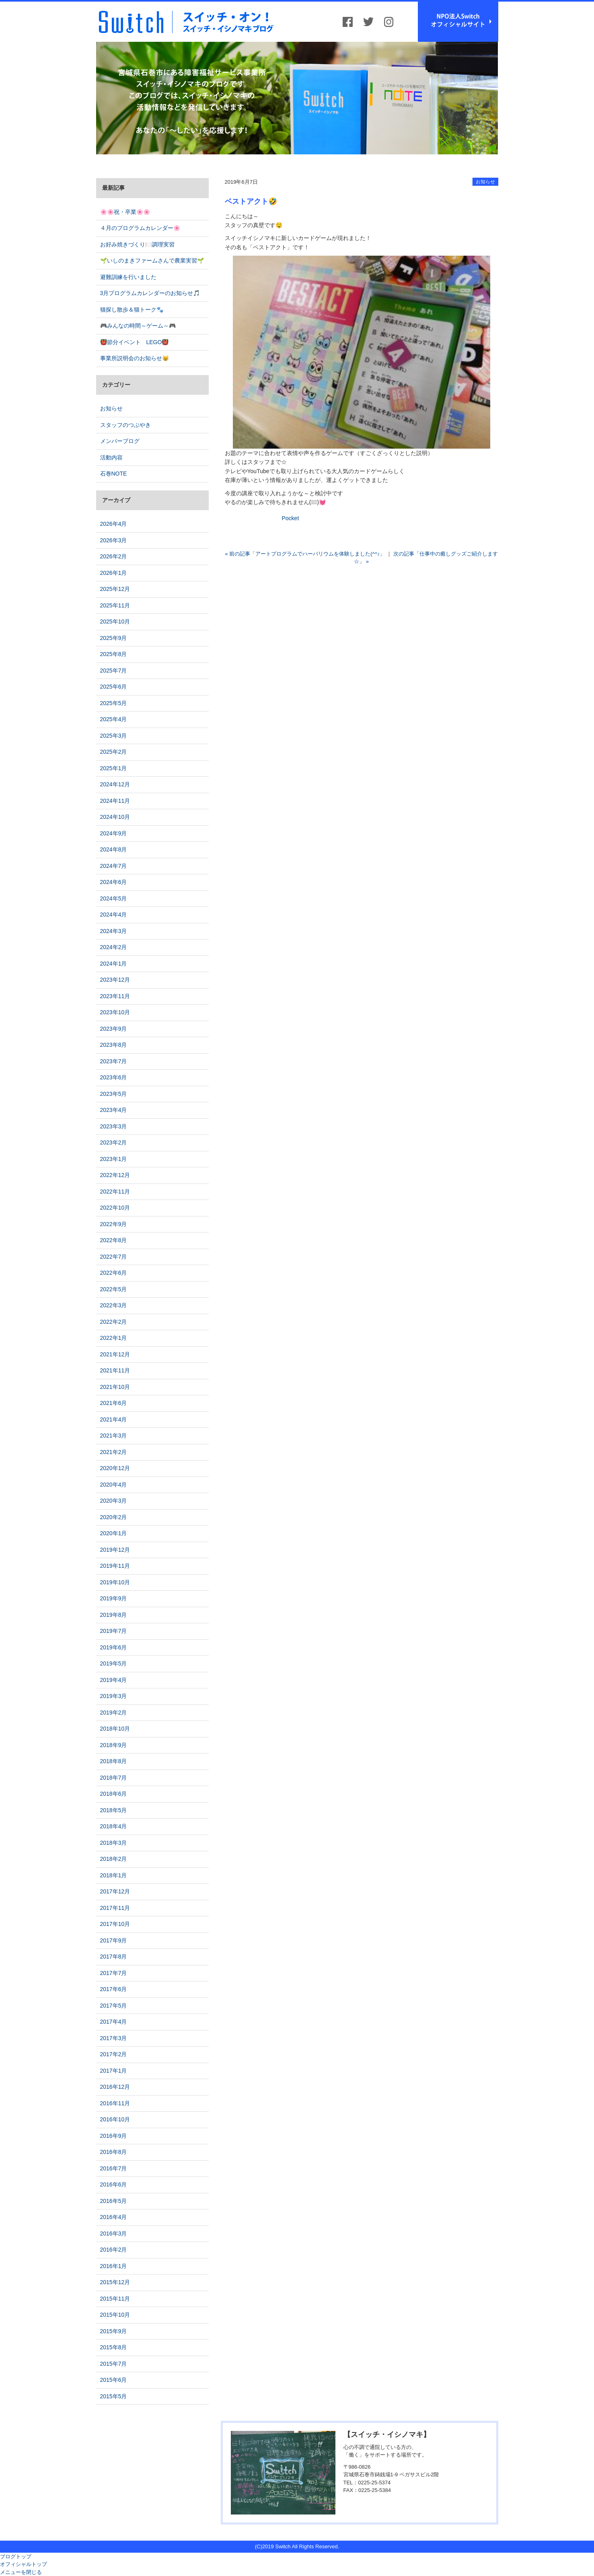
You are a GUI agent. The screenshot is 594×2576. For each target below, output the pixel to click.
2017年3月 (113, 2038)
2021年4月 (113, 1419)
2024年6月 (113, 882)
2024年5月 (113, 898)
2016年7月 (113, 2168)
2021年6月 (113, 1403)
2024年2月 (113, 947)
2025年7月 (113, 670)
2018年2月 (113, 1859)
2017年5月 (113, 2005)
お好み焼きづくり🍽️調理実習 (137, 244)
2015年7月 (113, 2364)
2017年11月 (115, 1908)
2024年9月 (113, 833)
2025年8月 (113, 654)
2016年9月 (113, 2136)
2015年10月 (115, 2314)
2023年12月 (115, 979)
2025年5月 (113, 703)
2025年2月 (113, 752)
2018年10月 (115, 1728)
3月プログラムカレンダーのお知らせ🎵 (150, 293)
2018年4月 (113, 1826)
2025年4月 (113, 719)
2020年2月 (113, 1517)
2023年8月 (113, 1045)
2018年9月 (113, 1745)
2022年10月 (115, 1207)
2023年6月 (113, 1077)
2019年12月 (115, 1549)
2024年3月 (113, 931)
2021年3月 (113, 1435)
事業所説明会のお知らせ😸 (134, 358)
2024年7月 (113, 866)
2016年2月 (113, 2249)
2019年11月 (115, 1566)
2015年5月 (113, 2396)
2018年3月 (113, 1843)
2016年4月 (113, 2217)
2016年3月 (113, 2233)
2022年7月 (113, 1256)
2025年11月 (115, 605)
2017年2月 (113, 2054)
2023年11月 (115, 996)
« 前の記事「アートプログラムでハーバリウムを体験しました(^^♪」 (305, 554)
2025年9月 (113, 638)
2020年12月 (115, 1468)
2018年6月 (113, 1793)
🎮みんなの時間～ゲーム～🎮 (138, 325)
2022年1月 (113, 1338)
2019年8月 (113, 1615)
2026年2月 (113, 556)
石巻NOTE (113, 473)
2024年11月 (115, 801)
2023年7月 (113, 1061)
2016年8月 (113, 2152)
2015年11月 (115, 2298)
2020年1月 (113, 1533)
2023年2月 (113, 1142)
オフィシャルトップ (23, 2564)
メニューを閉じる (21, 2572)
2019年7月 (113, 1631)
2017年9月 (113, 1940)
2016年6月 (113, 2184)
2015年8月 (113, 2347)
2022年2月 (113, 1322)
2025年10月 (115, 621)
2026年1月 (113, 573)
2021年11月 (115, 1370)
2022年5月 (113, 1289)
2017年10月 (115, 1924)
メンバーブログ (120, 441)
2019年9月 (113, 1598)
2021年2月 (113, 1452)
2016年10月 (115, 2119)
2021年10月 (115, 1387)
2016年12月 (115, 2087)
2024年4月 (113, 914)
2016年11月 (115, 2103)
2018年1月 (113, 1875)
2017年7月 (113, 1973)
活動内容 (111, 457)
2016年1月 (113, 2266)
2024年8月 (113, 849)
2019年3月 (113, 1696)
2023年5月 (113, 1094)
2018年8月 (113, 1761)
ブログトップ (15, 2556)
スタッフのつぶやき (125, 425)
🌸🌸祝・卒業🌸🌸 (125, 212)
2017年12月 (115, 1891)
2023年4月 (113, 1110)
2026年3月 (113, 540)
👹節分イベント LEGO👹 (134, 342)
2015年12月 (115, 2282)
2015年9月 (113, 2331)
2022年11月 (115, 1191)
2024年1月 (113, 963)
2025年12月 (115, 589)
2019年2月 (113, 1712)
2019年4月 (113, 1680)
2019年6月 (113, 1647)
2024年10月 (115, 817)
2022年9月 (113, 1224)
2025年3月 (113, 735)
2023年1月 (113, 1159)
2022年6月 (113, 1273)
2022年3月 (113, 1305)
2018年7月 (113, 1777)
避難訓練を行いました (128, 277)
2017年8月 (113, 1956)
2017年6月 (113, 1989)
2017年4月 (113, 2021)
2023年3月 (113, 1126)
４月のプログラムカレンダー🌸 (140, 228)
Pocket (290, 518)
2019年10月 (115, 1582)
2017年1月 (113, 2070)
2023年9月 (113, 1028)
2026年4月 (113, 524)
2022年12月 (115, 1175)
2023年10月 (115, 1012)
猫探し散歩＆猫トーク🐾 (131, 309)
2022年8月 (113, 1240)
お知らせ (485, 182)
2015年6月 (113, 2380)
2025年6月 (113, 686)
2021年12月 (115, 1354)
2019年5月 (113, 1663)
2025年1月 (113, 768)
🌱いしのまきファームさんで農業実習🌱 (152, 260)
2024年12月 (115, 784)
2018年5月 (113, 1810)
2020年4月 (113, 1484)
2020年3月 (113, 1500)
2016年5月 (113, 2201)
